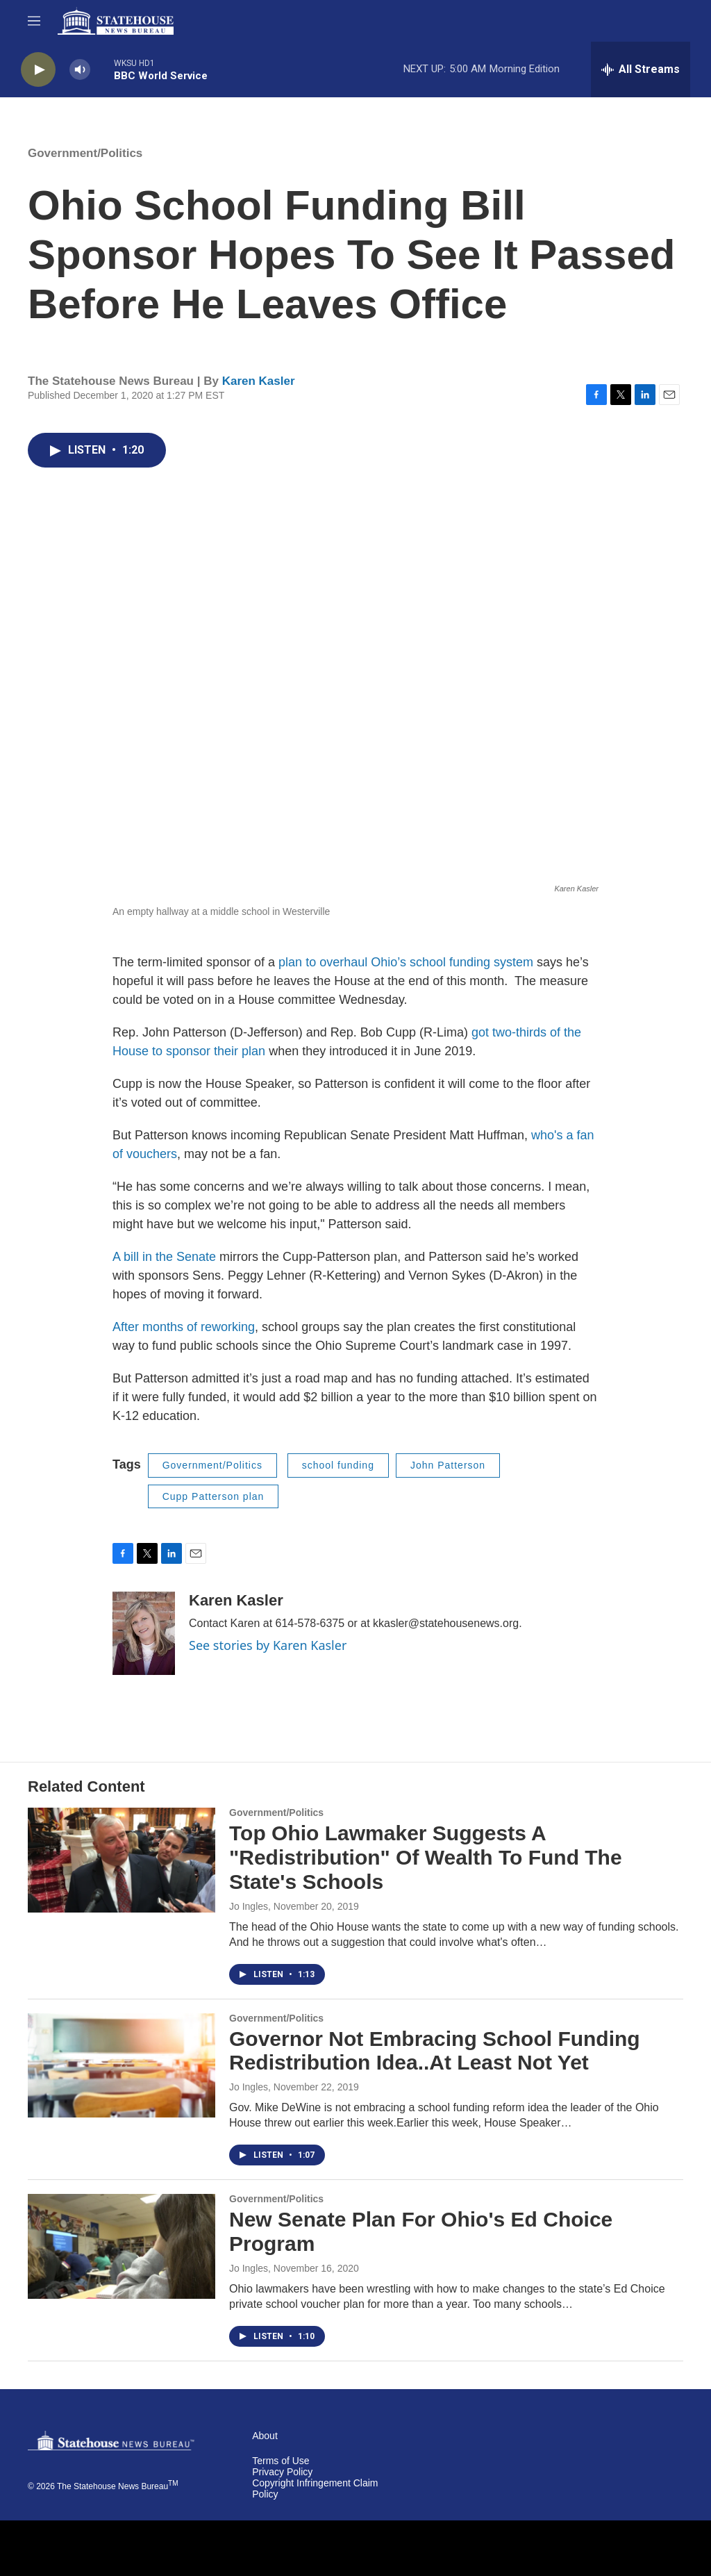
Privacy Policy (282, 2472)
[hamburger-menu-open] (34, 21)
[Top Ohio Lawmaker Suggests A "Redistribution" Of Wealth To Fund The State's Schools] (121, 1860)
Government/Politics (85, 153)
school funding (338, 1465)
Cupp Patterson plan (213, 1496)
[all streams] (640, 69)
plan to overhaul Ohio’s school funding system (405, 962)
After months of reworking (183, 1327)
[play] (38, 70)
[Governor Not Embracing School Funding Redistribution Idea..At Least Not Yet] (121, 2065)
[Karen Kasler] (143, 1633)
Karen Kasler (258, 381)
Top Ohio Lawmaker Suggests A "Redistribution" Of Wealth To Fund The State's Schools (425, 1857)
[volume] (80, 69)
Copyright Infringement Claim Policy (315, 2489)
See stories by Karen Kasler (267, 1645)
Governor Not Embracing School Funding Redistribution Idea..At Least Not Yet (434, 2050)
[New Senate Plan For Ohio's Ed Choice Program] (121, 2246)
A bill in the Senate (165, 1257)
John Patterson (447, 1465)
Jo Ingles (248, 1906)
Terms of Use (280, 2461)
